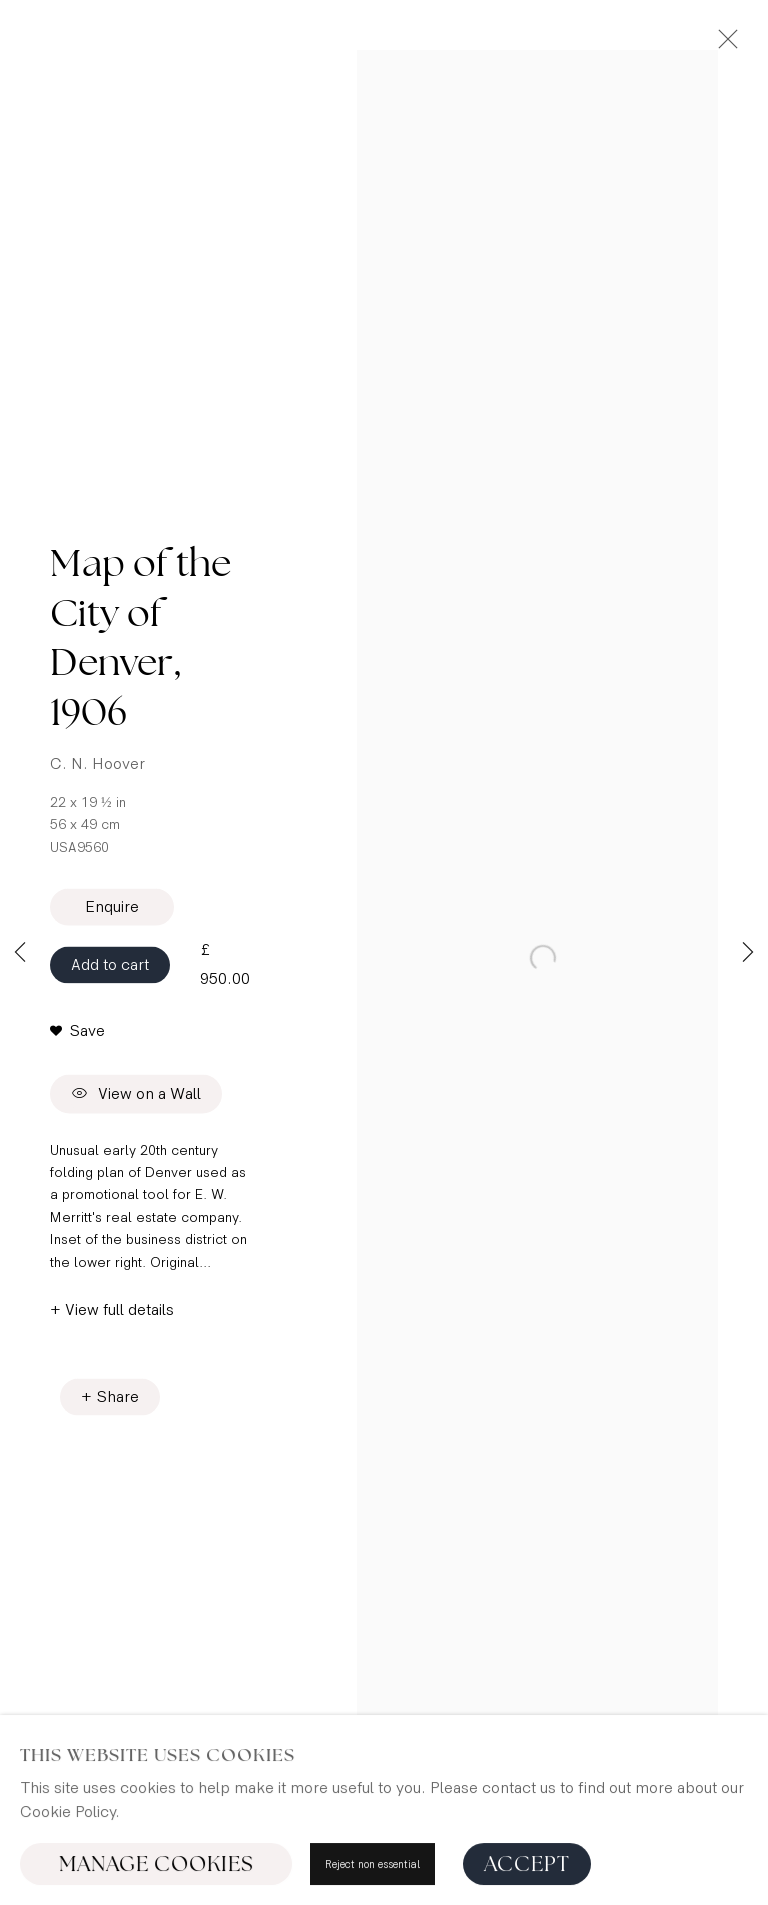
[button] (77, 1033)
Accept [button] (527, 1871)
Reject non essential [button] (372, 1871)
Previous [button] (20, 953)
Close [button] (723, 45)
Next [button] (748, 953)
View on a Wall (136, 1095)
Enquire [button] (112, 907)
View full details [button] (119, 1310)
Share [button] (118, 1397)
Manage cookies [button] (156, 1871)
